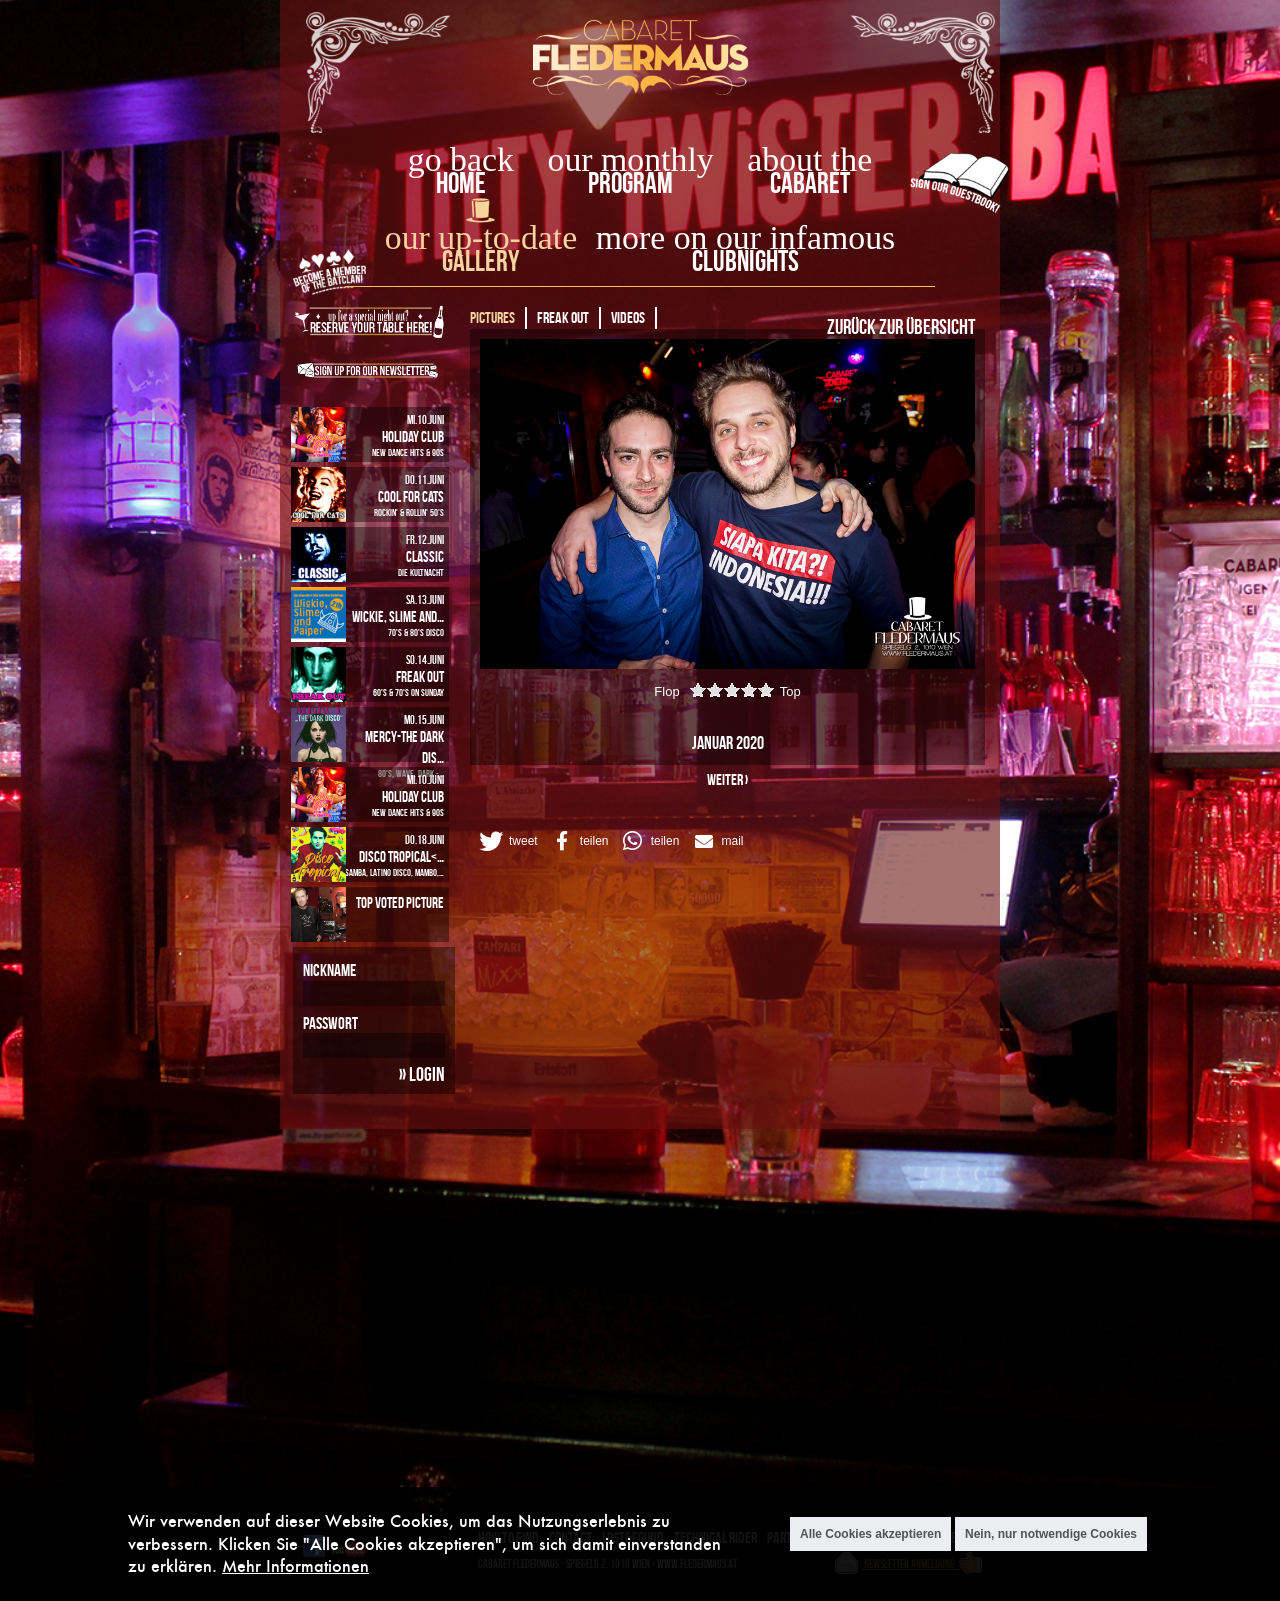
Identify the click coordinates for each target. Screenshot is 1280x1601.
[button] (507, 841)
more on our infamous (745, 237)
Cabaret (810, 182)
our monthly (631, 159)
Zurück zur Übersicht (901, 326)
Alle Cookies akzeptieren (870, 1534)
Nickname (329, 970)
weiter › (727, 779)
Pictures (492, 317)
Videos (628, 317)
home (461, 182)
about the (809, 159)
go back (461, 159)
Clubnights (745, 260)
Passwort (330, 1023)
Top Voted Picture (400, 902)
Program (630, 182)
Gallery (480, 260)
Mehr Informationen (295, 1565)
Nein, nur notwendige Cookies (1051, 1534)
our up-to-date (481, 237)
